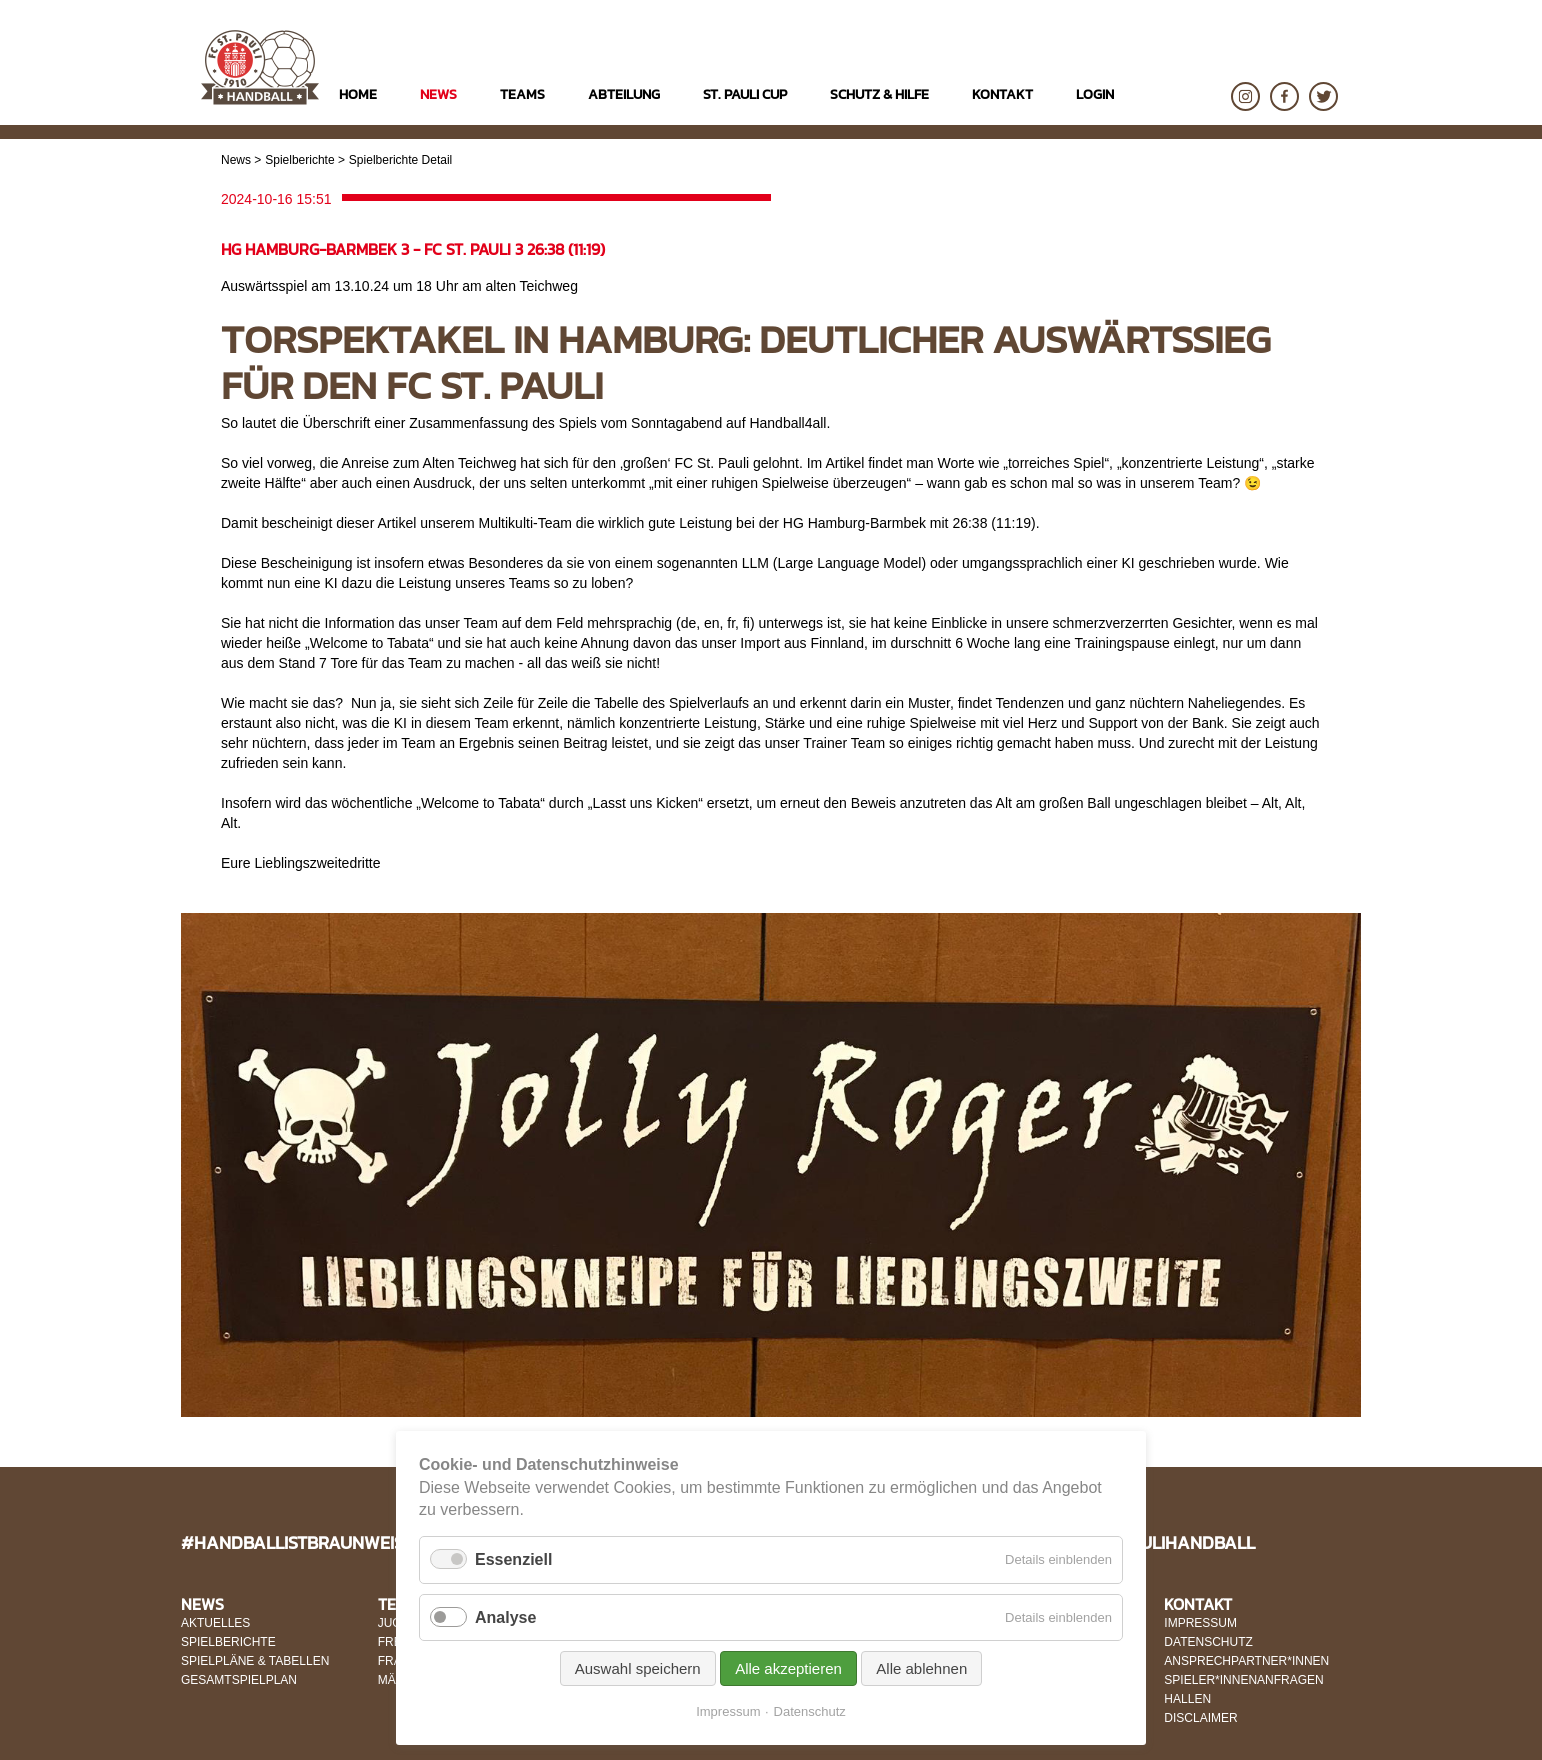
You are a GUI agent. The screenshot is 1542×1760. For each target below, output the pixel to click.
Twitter (1323, 96)
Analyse (505, 1617)
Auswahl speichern (638, 1668)
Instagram (1245, 96)
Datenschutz (810, 1711)
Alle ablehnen (921, 1668)
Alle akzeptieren (788, 1668)
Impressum (728, 1711)
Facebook (1284, 96)
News (236, 160)
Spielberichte (299, 160)
